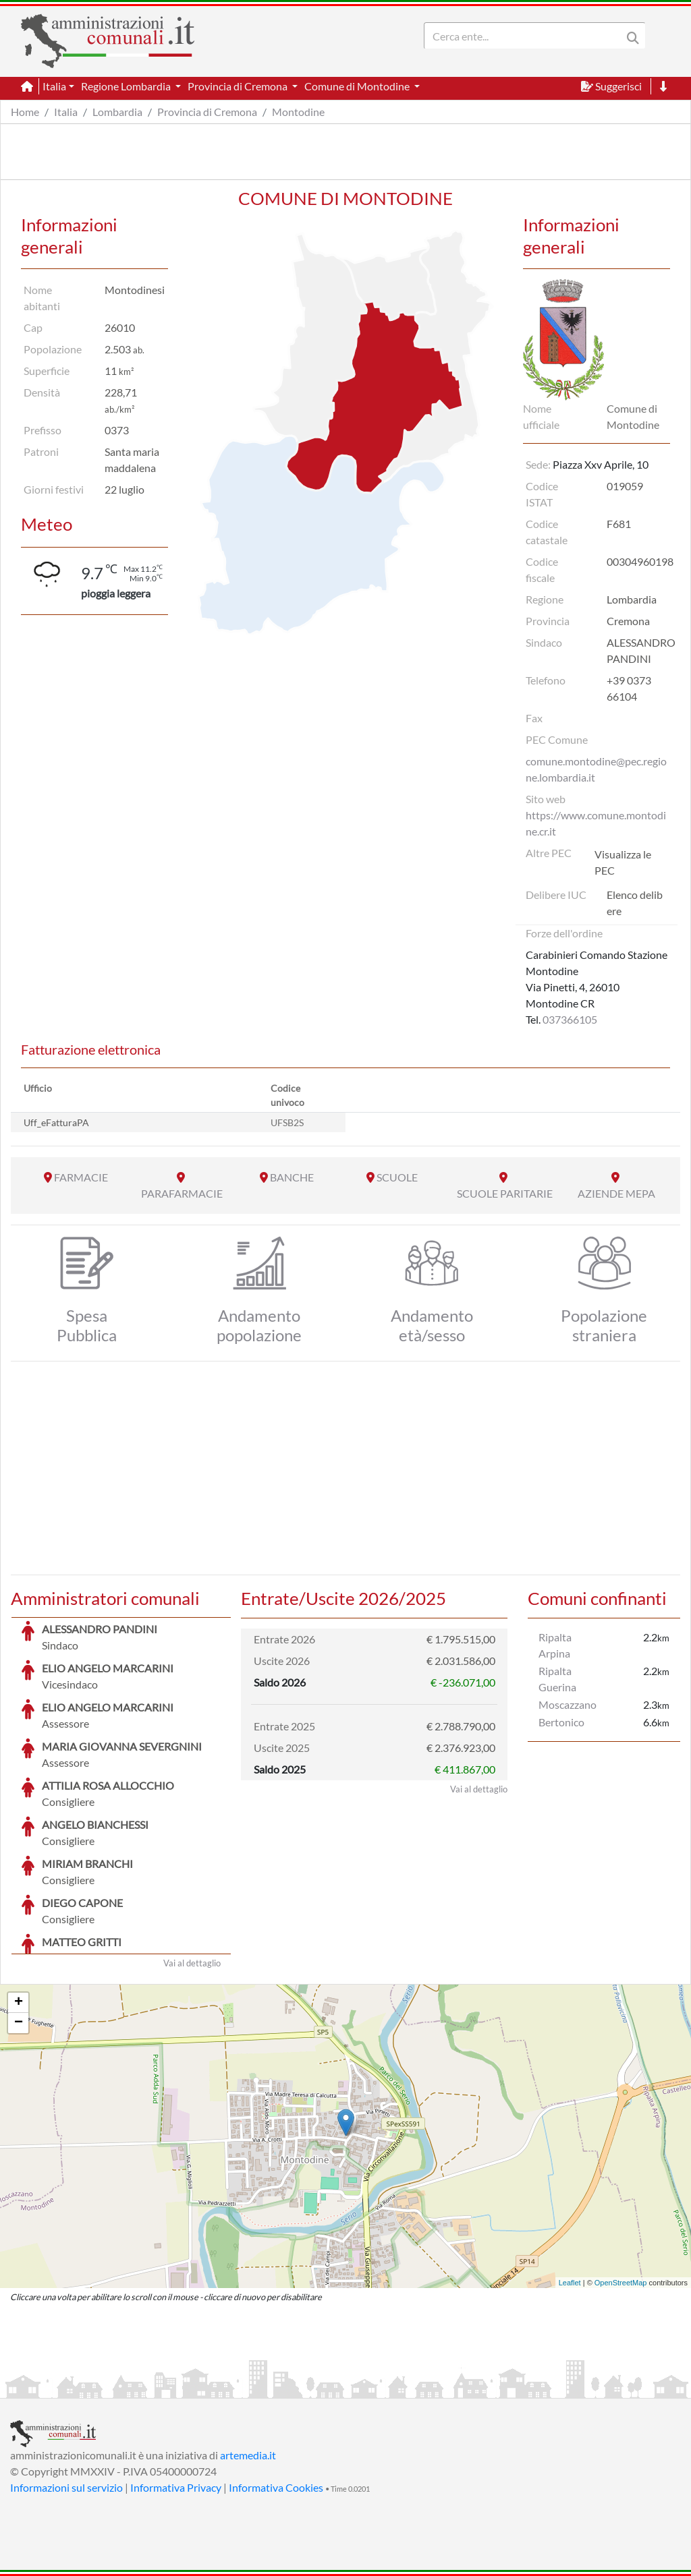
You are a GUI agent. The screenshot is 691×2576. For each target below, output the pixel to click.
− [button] (18, 2023)
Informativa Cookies (276, 2487)
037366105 (570, 1019)
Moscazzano (567, 1704)
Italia (66, 111)
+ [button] (18, 2003)
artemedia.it (248, 2455)
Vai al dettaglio (192, 1963)
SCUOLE (397, 1177)
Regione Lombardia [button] (127, 86)
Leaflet (570, 2283)
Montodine (298, 111)
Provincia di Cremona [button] (238, 86)
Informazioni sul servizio (66, 2487)
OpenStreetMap (621, 2283)
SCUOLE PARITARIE (505, 1193)
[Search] (525, 36)
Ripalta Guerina (557, 1678)
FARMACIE (81, 1177)
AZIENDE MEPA (616, 1193)
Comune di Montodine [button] (358, 86)
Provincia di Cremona (207, 111)
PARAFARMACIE (182, 1193)
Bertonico (561, 1722)
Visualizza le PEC (623, 862)
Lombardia (117, 111)
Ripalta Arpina (555, 1645)
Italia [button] (54, 86)
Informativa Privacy (175, 2487)
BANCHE (292, 1177)
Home (25, 111)
